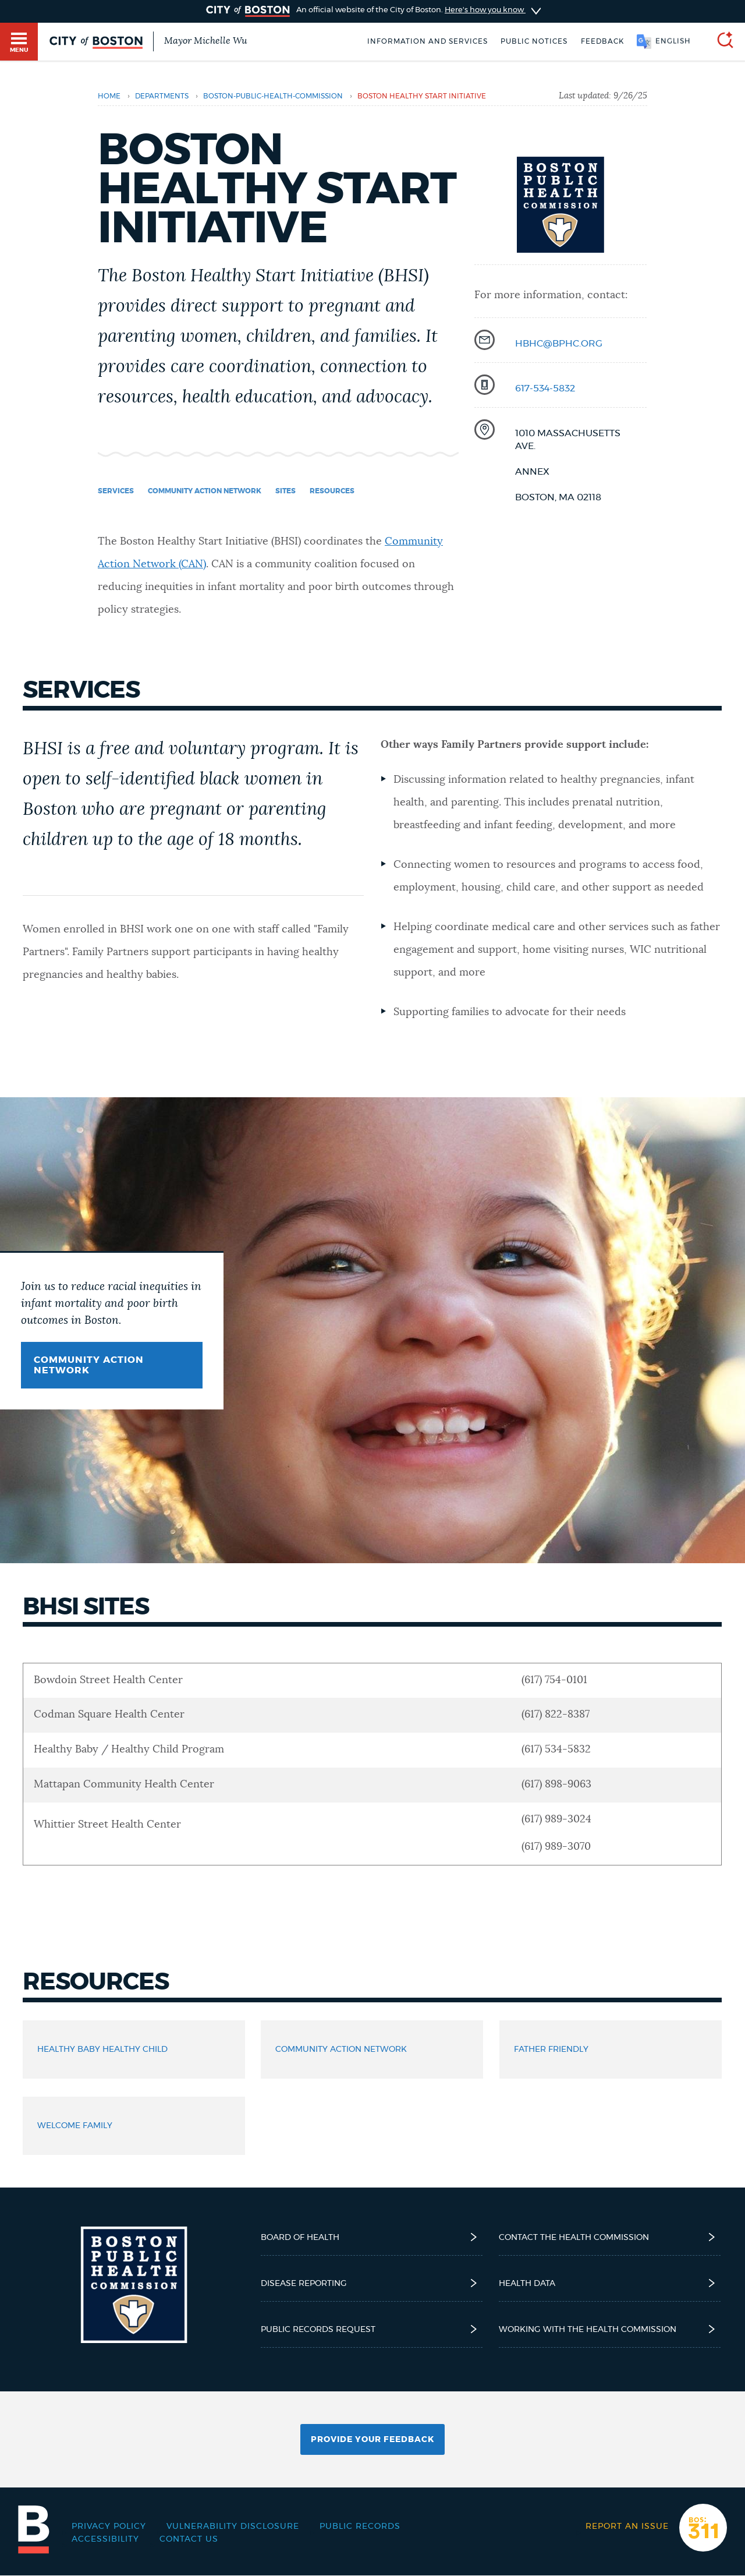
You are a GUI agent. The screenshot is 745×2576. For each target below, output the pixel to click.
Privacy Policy (109, 2526)
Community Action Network (89, 1365)
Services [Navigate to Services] (116, 490)
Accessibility (105, 2539)
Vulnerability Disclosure (232, 2526)
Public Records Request (372, 2329)
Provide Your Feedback (372, 2440)
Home (109, 96)
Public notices (534, 41)
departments (162, 96)
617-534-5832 (545, 388)
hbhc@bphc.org (558, 343)
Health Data (610, 2283)
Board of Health (372, 2237)
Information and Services (427, 41)
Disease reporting (372, 2283)
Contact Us (188, 2539)
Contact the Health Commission (610, 2237)
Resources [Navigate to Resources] (332, 490)
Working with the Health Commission (610, 2329)
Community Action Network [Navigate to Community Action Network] (204, 490)
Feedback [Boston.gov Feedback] (602, 41)
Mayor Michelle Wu (205, 40)
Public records (360, 2526)
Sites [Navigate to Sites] (285, 490)
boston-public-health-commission (273, 96)
